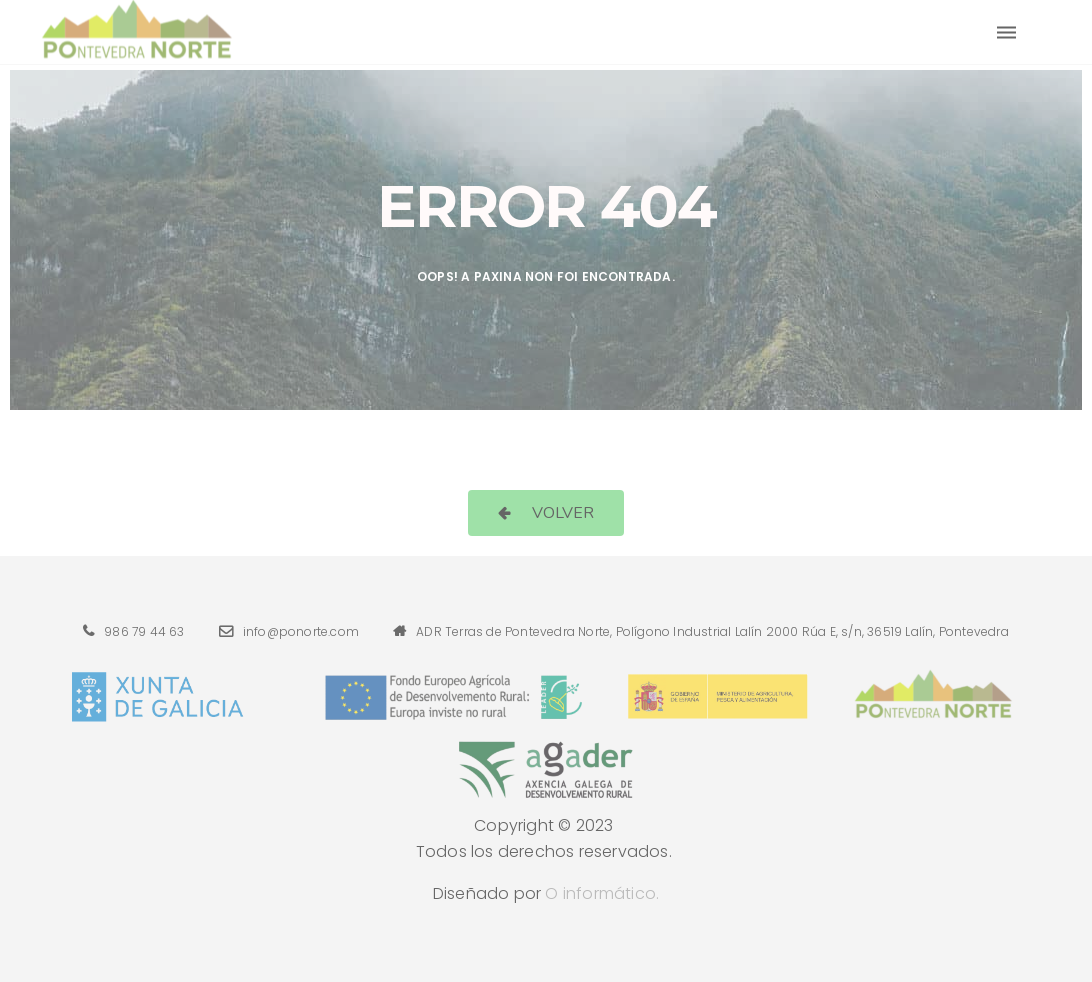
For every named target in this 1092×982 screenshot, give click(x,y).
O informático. (602, 893)
